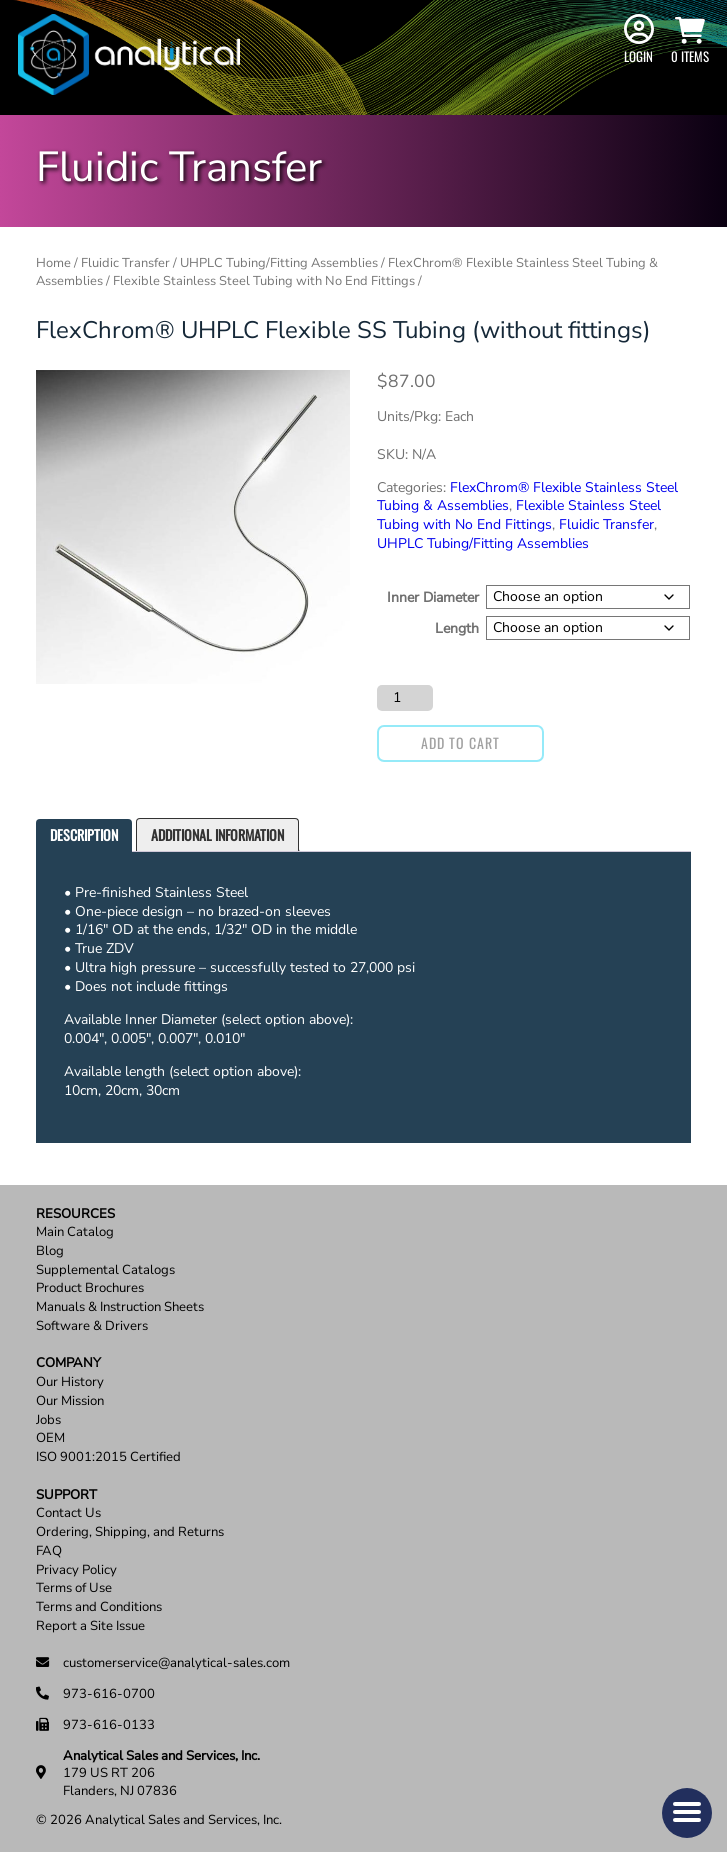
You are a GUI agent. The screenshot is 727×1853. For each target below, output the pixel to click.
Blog (50, 1251)
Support (66, 1495)
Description (84, 834)
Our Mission (70, 1401)
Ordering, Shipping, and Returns (130, 1532)
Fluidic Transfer (125, 263)
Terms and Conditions (99, 1607)
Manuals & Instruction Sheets (120, 1307)
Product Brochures (90, 1288)
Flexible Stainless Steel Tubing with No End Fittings (264, 281)
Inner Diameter (433, 597)
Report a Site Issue (90, 1626)
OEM (50, 1438)
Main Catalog (75, 1232)
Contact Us (68, 1513)
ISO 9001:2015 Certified (108, 1457)
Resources (75, 1214)
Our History (70, 1382)
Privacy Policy (76, 1570)
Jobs (48, 1420)
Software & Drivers (92, 1326)
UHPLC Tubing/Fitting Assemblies (279, 263)
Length (457, 627)
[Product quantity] (405, 698)
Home (53, 263)
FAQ (49, 1551)
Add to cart (460, 742)
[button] (687, 1813)
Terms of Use (74, 1588)
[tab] (84, 835)
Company (68, 1363)
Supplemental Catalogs (105, 1270)
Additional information (217, 834)
